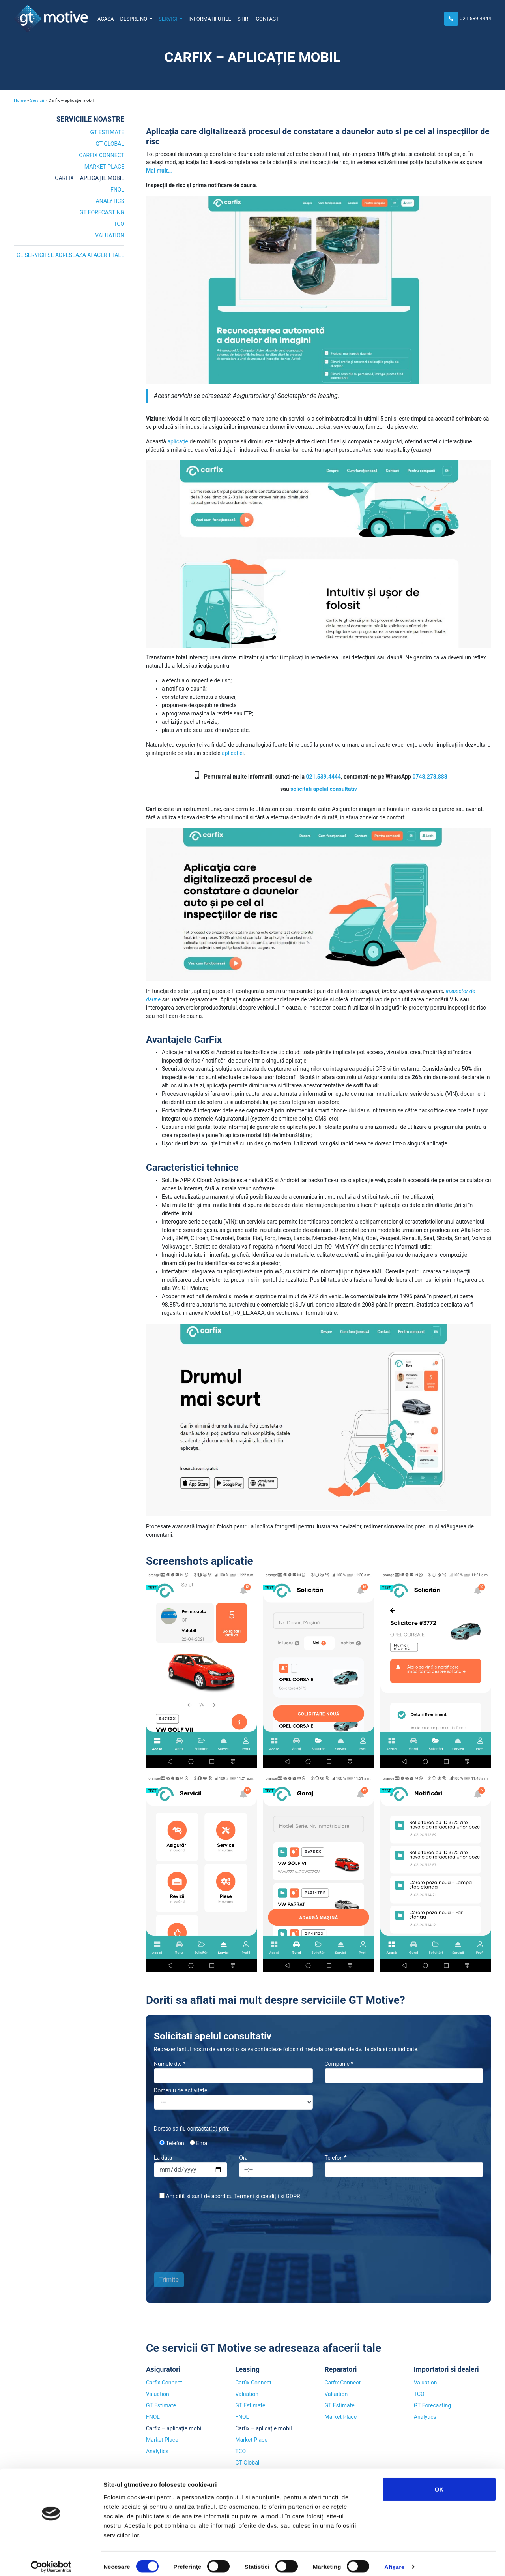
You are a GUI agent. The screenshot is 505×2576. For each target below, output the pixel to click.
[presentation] (186, 2232)
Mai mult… (159, 170)
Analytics (110, 201)
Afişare (394, 2560)
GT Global (109, 144)
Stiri (244, 19)
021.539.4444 (475, 18)
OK (439, 2482)
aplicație (177, 441)
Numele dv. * (233, 2072)
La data (190, 2166)
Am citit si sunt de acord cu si (227, 2196)
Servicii (168, 19)
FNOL (117, 189)
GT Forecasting (102, 212)
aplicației (233, 753)
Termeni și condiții (256, 2196)
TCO (119, 224)
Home (20, 100)
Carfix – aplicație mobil (89, 178)
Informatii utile (210, 19)
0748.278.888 (429, 777)
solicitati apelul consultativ (323, 789)
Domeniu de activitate (233, 2098)
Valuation (109, 235)
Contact (267, 19)
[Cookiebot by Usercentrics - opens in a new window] (51, 2561)
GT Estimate (107, 132)
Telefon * (404, 2166)
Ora (275, 2166)
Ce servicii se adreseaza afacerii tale (70, 255)
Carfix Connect (101, 155)
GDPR (293, 2196)
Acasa (105, 19)
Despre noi (134, 19)
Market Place (104, 166)
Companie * (404, 2072)
